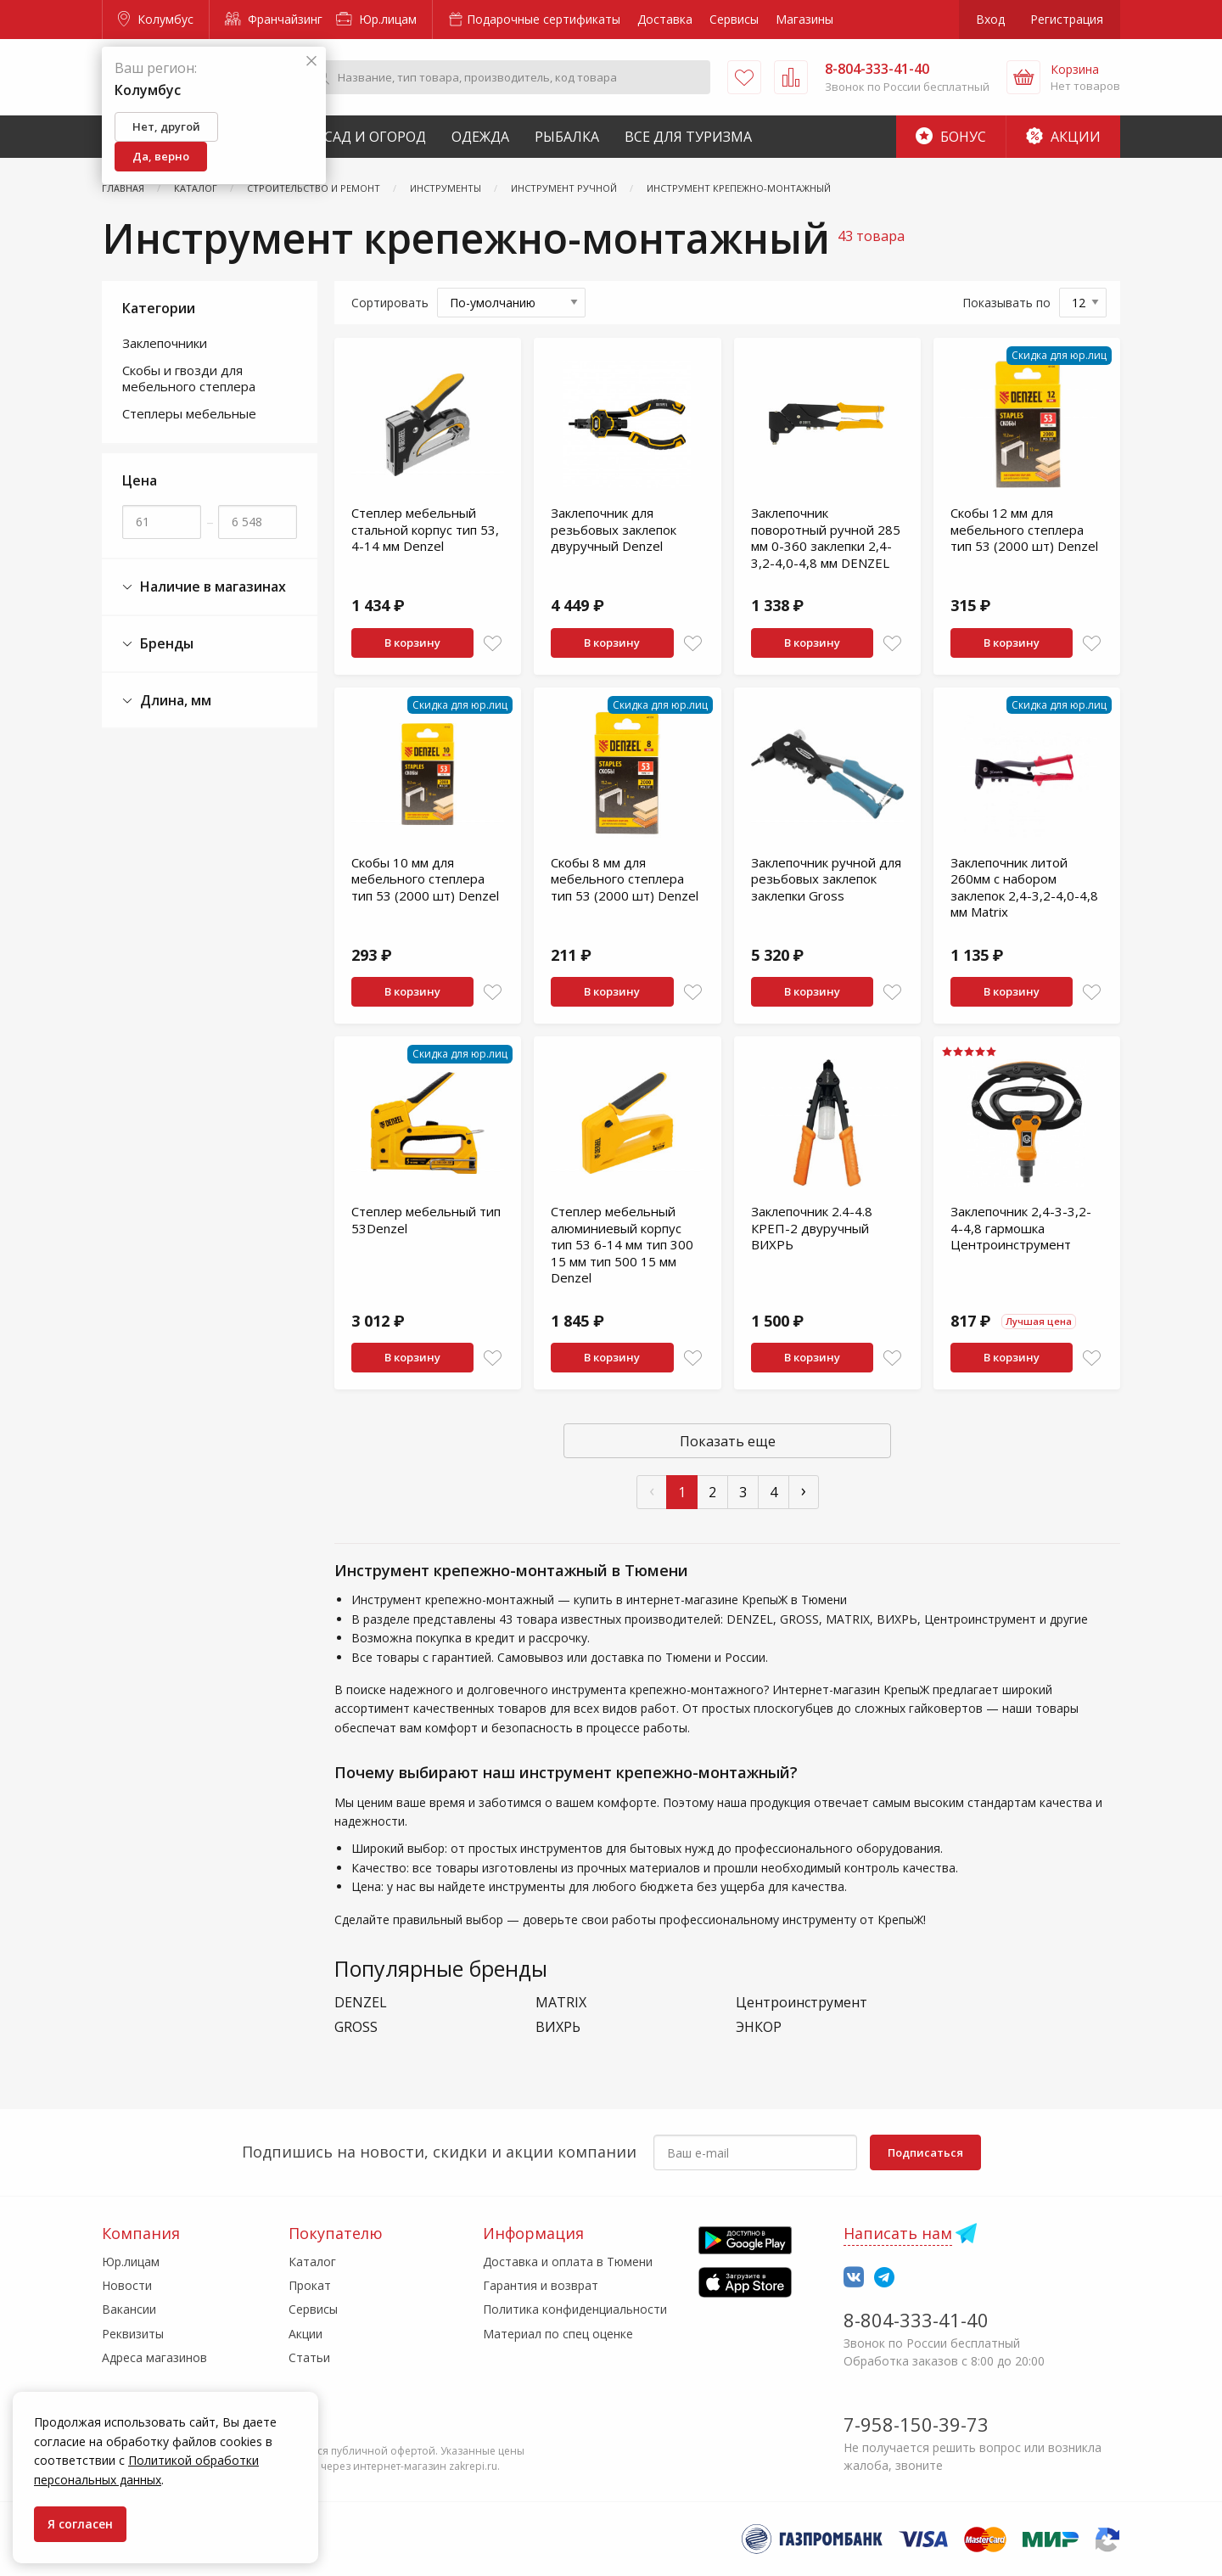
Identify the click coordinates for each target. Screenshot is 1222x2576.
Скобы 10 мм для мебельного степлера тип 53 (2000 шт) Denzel (425, 879)
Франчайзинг (273, 19)
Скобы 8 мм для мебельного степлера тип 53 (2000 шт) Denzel (624, 879)
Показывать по (1006, 303)
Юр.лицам (376, 19)
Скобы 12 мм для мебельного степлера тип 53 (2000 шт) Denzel (1024, 529)
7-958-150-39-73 (916, 2424)
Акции (1063, 136)
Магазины (804, 19)
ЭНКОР (759, 2027)
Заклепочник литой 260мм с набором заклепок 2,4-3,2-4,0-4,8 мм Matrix (1024, 887)
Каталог (312, 2261)
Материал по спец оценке (558, 2334)
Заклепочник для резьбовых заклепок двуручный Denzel (613, 529)
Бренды (157, 644)
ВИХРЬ (557, 2027)
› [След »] (803, 1490)
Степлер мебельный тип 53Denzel (426, 1220)
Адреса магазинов (154, 2357)
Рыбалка (567, 136)
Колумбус (155, 19)
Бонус (951, 136)
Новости (127, 2285)
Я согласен (80, 2524)
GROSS (356, 2027)
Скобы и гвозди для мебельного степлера (188, 379)
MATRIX (560, 2003)
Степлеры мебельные (189, 413)
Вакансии (129, 2309)
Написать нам (898, 2233)
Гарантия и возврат (540, 2285)
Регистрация (1066, 19)
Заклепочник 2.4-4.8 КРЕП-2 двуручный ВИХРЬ (811, 1228)
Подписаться (925, 2152)
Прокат (310, 2285)
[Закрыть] (311, 61)
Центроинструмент (801, 2003)
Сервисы (734, 19)
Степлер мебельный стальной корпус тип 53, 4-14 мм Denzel (425, 529)
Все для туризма (688, 136)
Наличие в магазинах (204, 587)
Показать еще (728, 1441)
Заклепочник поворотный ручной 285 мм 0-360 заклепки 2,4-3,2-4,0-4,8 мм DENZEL (825, 537)
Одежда (480, 136)
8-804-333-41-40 (916, 2319)
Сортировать (390, 303)
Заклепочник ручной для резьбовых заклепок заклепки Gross (826, 879)
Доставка (664, 19)
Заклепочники (164, 342)
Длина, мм (166, 701)
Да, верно (160, 156)
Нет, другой (166, 126)
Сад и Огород (375, 136)
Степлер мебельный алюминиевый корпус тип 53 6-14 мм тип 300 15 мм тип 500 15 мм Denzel (622, 1244)
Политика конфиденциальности (575, 2309)
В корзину (412, 642)
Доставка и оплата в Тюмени (568, 2261)
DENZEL (360, 2003)
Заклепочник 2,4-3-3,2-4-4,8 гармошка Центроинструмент (1020, 1228)
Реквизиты (133, 2334)
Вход (990, 19)
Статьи (309, 2357)
